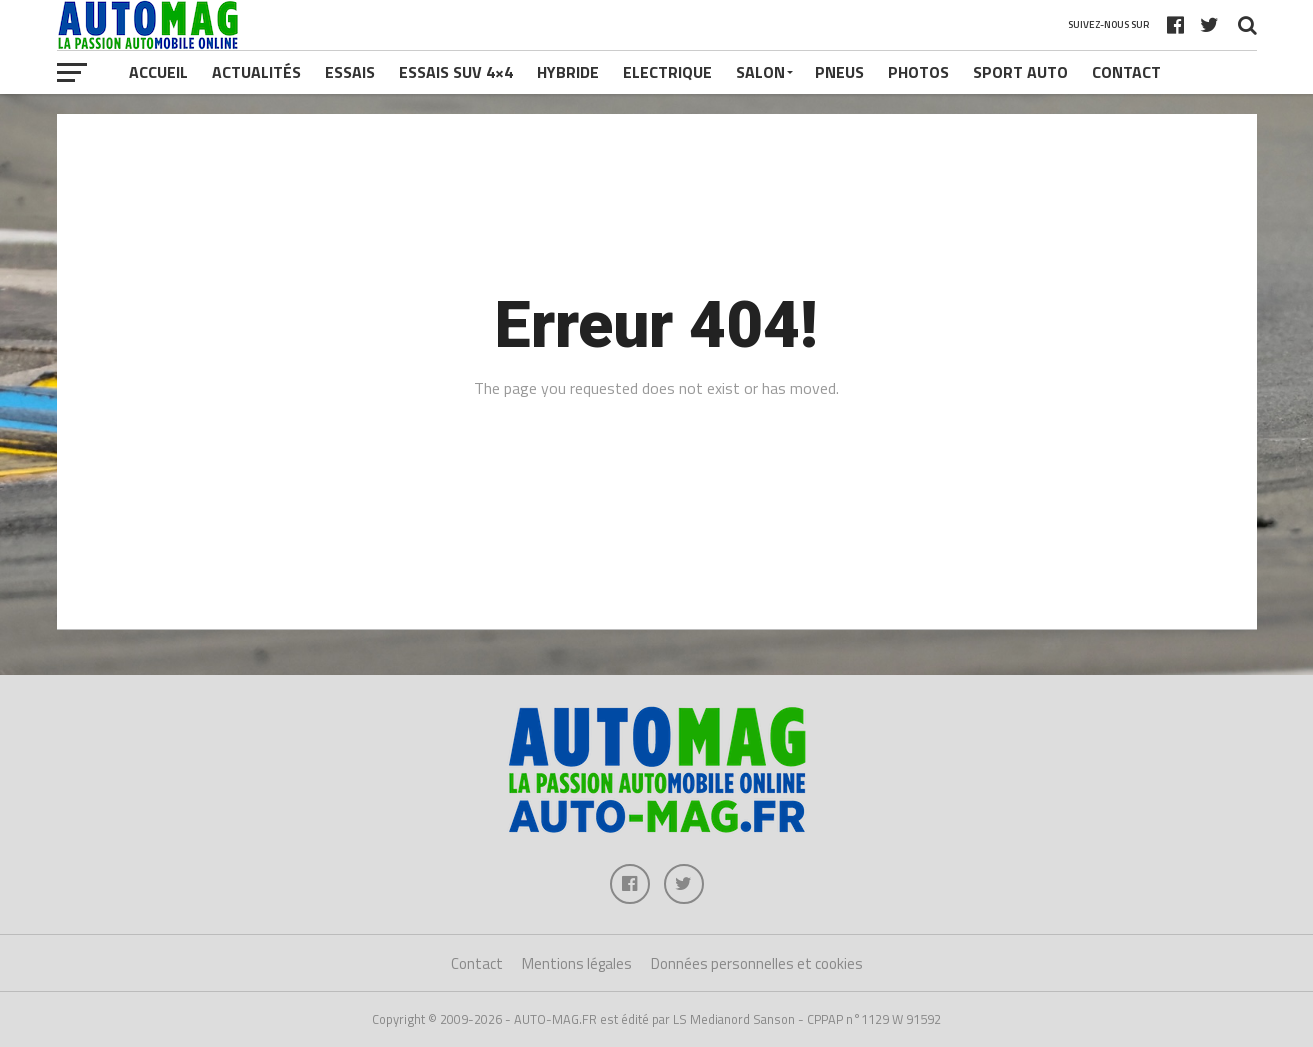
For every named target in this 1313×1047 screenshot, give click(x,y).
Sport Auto (1020, 72)
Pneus (839, 72)
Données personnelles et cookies (757, 963)
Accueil (158, 72)
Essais (350, 72)
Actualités (256, 72)
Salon (760, 72)
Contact (1126, 72)
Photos (918, 72)
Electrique (667, 72)
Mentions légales (577, 963)
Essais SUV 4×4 (456, 72)
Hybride (568, 72)
